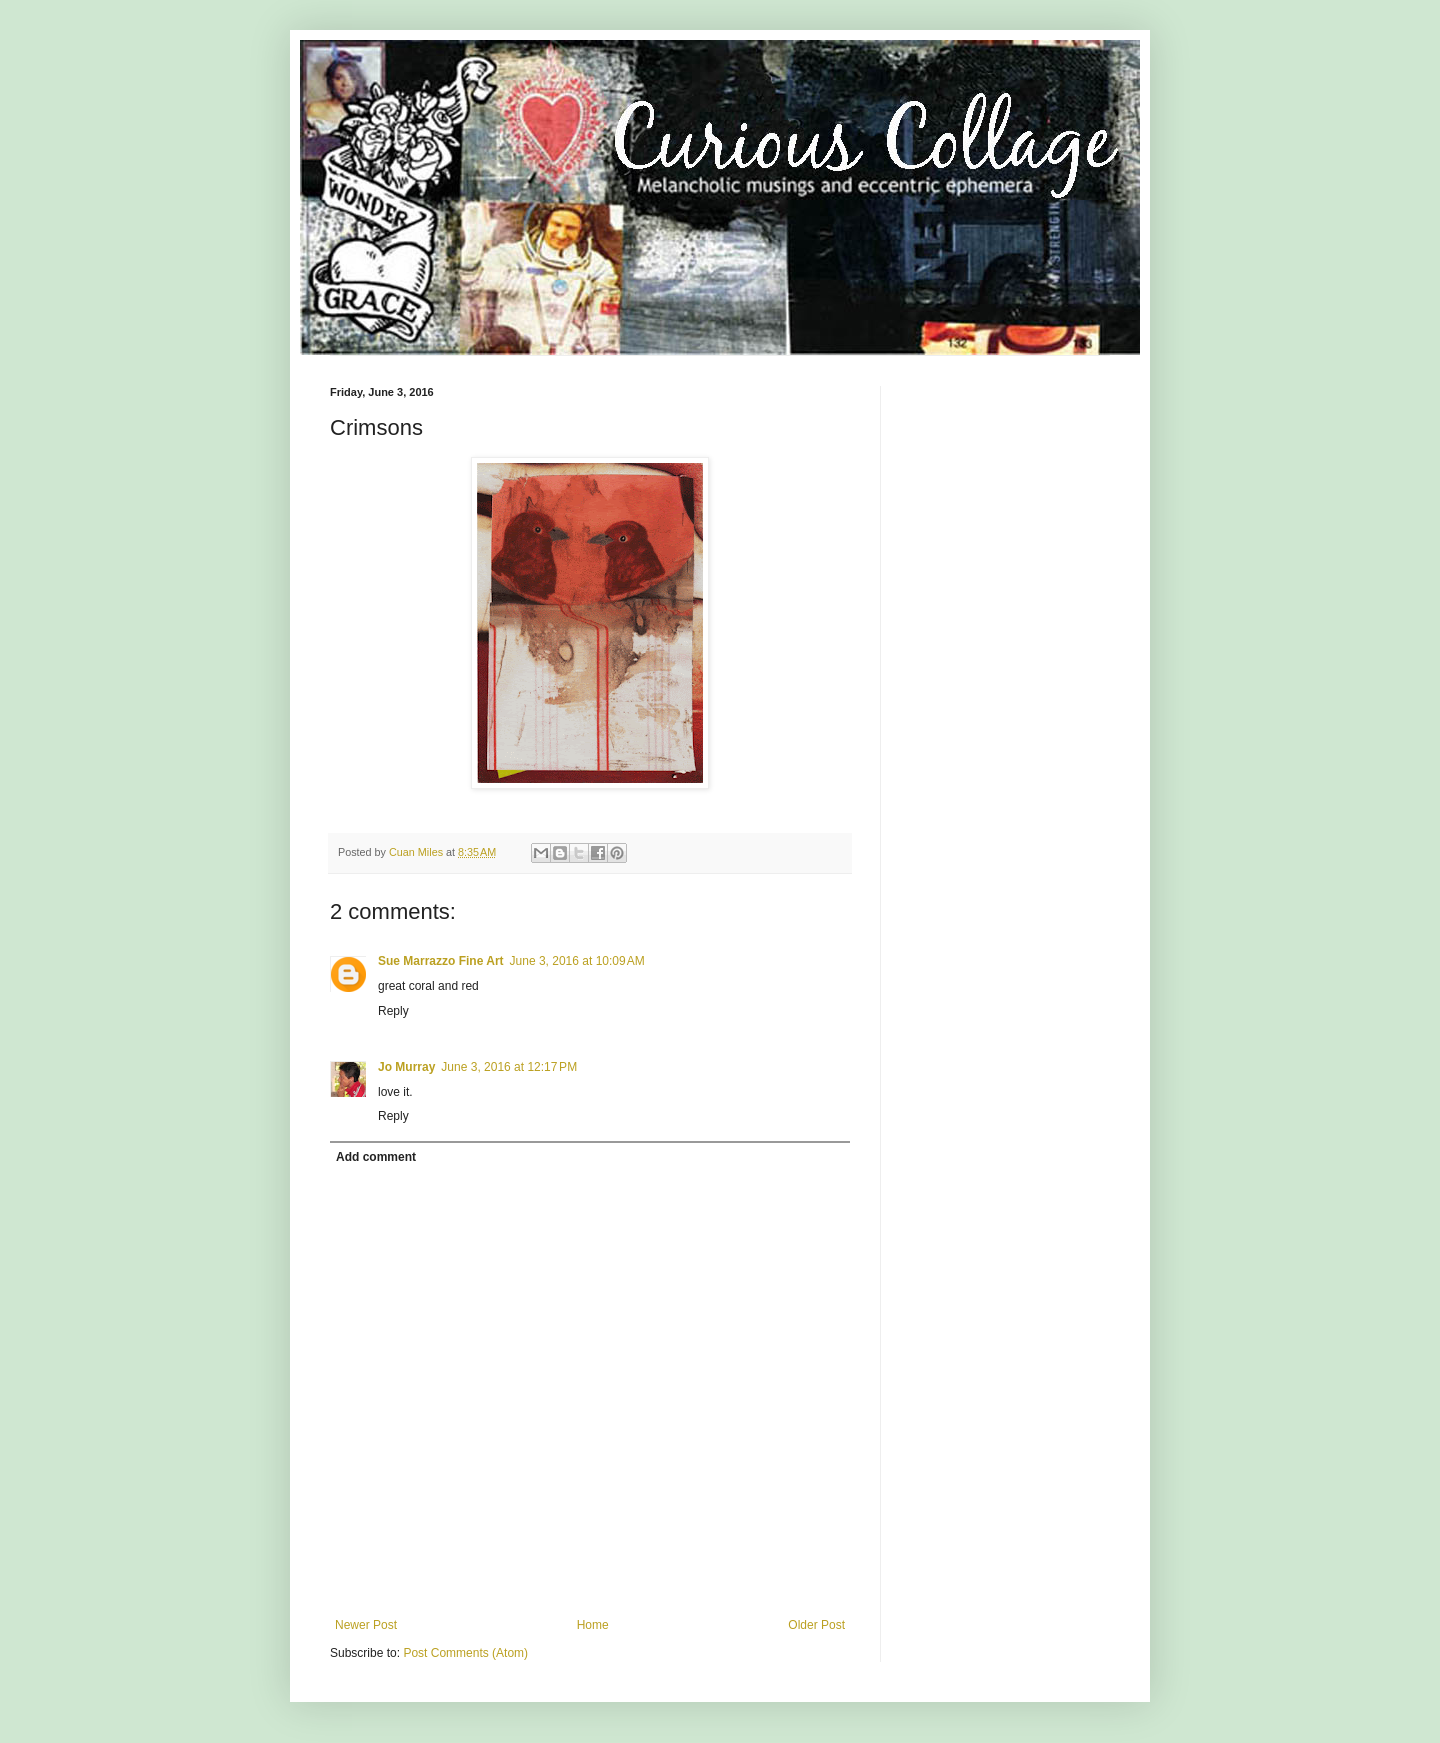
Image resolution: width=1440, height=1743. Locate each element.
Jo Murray (406, 1067)
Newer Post (366, 1625)
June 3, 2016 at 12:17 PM (509, 1067)
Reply (393, 1011)
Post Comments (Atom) (465, 1653)
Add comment (376, 1157)
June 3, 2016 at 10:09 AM (577, 961)
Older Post (816, 1625)
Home (593, 1625)
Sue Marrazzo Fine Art (441, 961)
